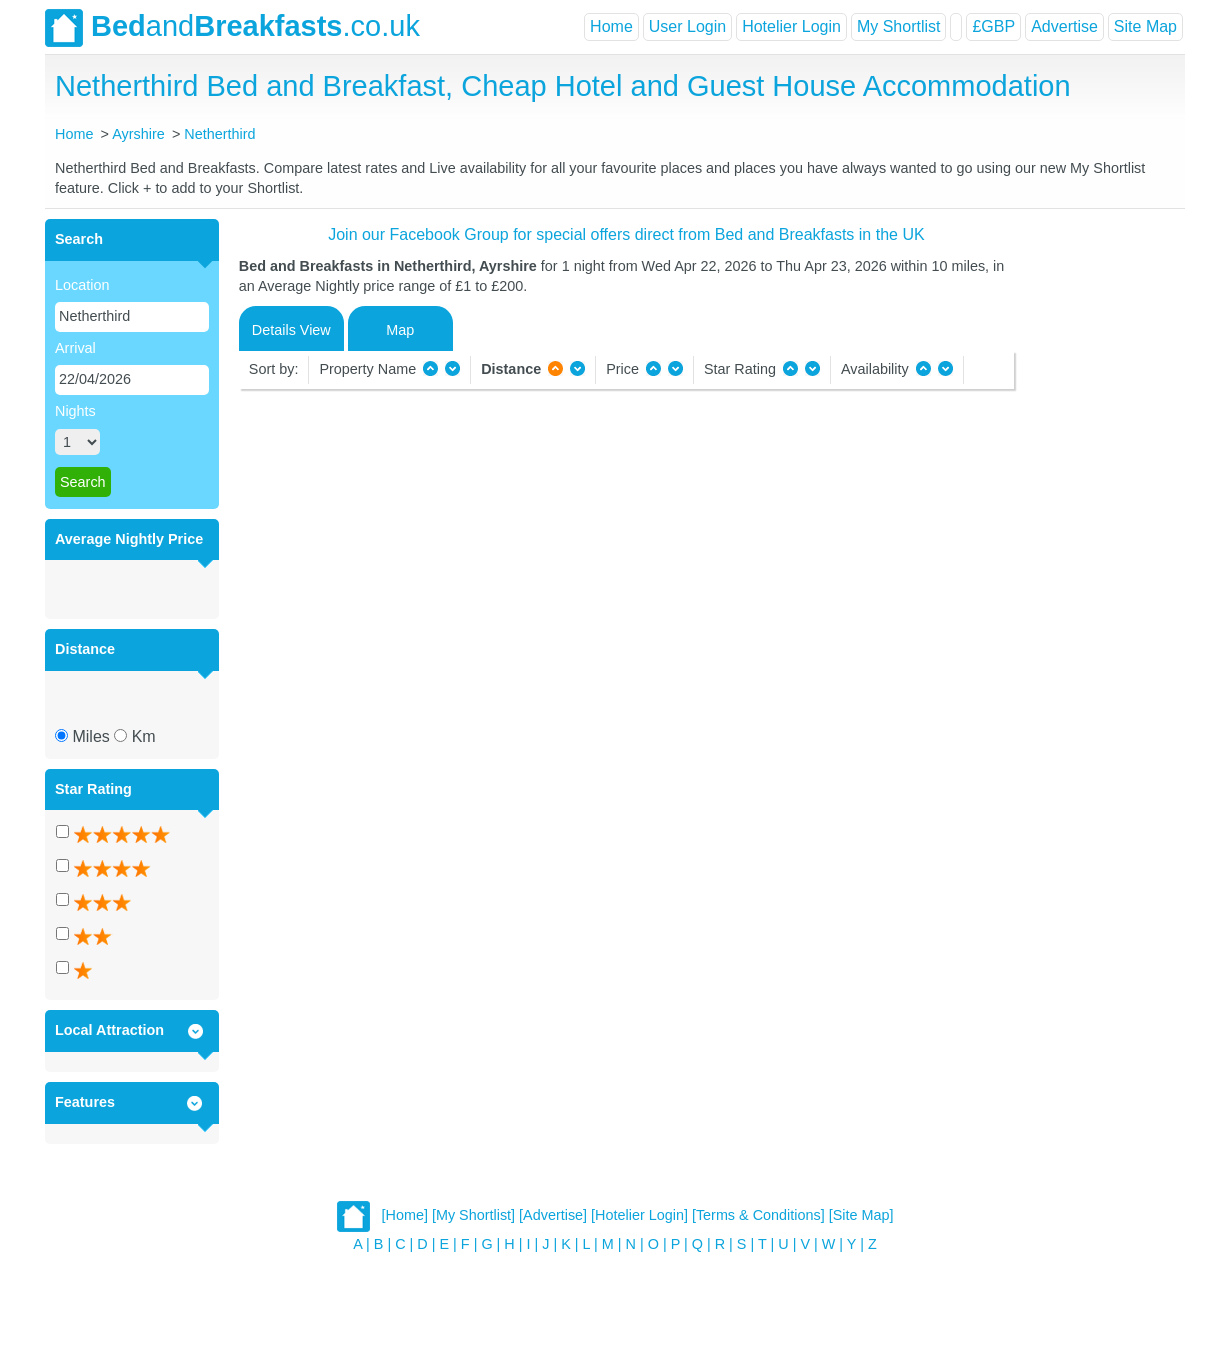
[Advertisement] (1097, 519)
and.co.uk (232, 28)
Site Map (1145, 26)
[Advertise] (553, 1215)
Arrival (75, 348)
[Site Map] (861, 1215)
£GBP (993, 26)
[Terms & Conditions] (758, 1215)
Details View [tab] (291, 330)
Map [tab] (400, 330)
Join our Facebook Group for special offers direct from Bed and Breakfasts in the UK (626, 234)
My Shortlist (899, 26)
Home (611, 26)
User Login (687, 26)
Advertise (1064, 26)
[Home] (405, 1215)
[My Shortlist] (473, 1215)
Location (82, 285)
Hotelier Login (791, 26)
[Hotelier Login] (639, 1215)
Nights (75, 411)
